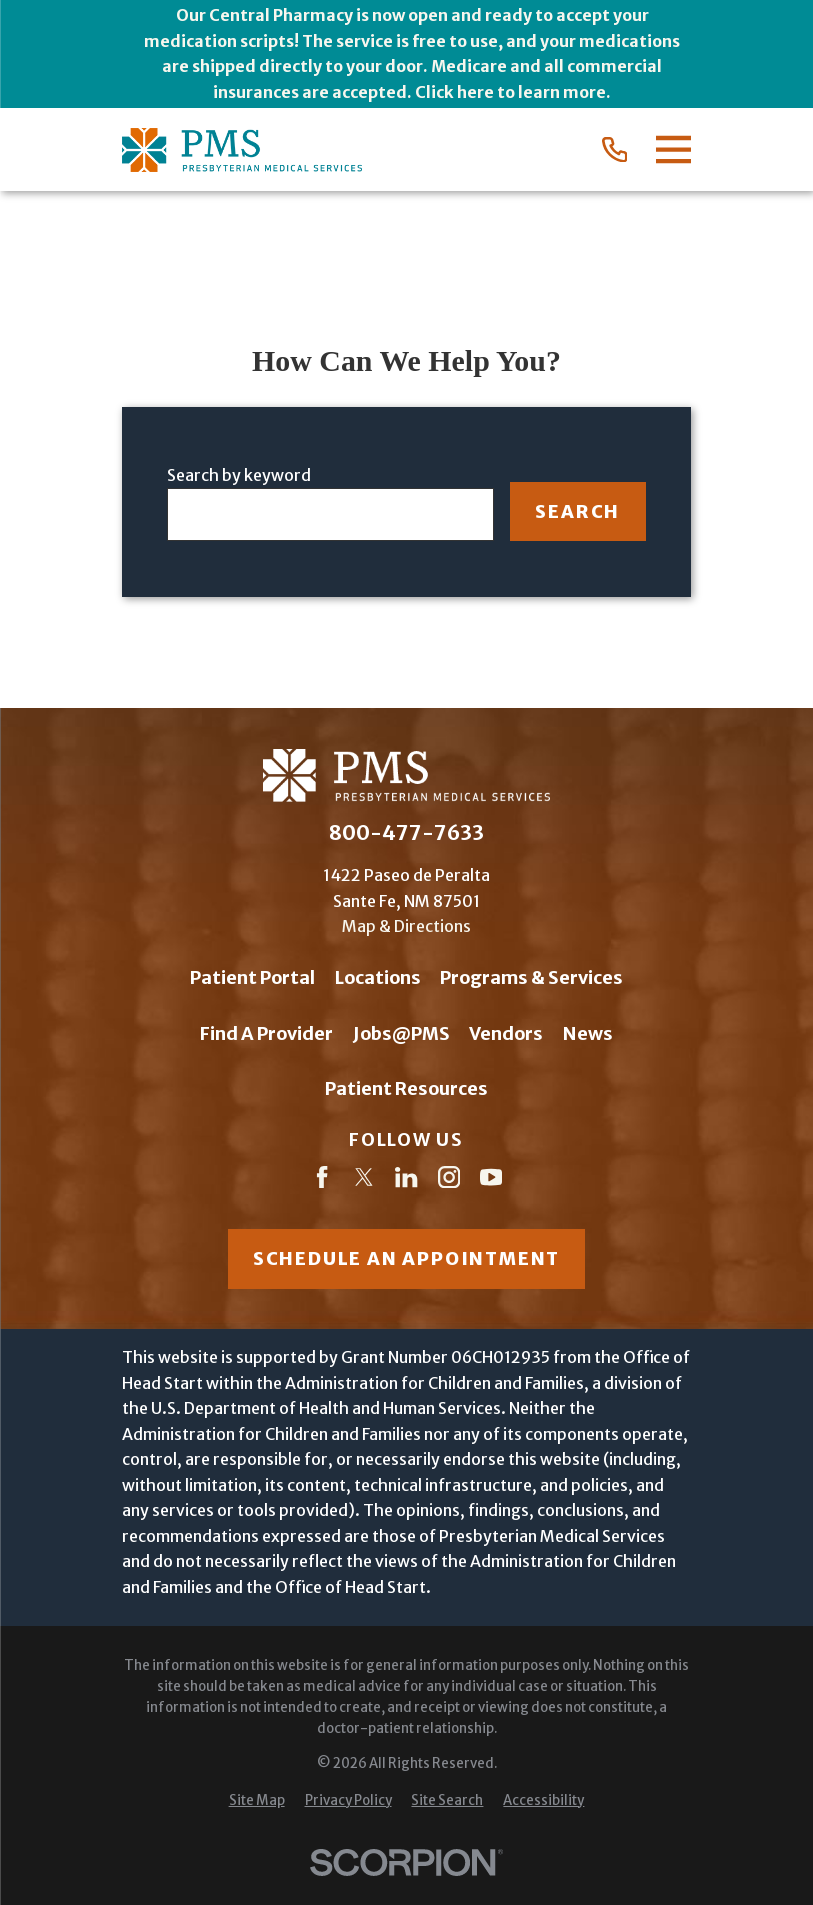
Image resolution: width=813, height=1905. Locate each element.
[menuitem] (257, 1801)
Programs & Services (531, 977)
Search (577, 511)
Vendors (506, 1033)
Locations (378, 977)
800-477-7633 (406, 833)
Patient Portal (252, 977)
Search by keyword (239, 475)
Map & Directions (406, 926)
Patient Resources (406, 1088)
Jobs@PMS (401, 1033)
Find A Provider (266, 1033)
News (588, 1033)
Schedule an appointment (406, 1258)
